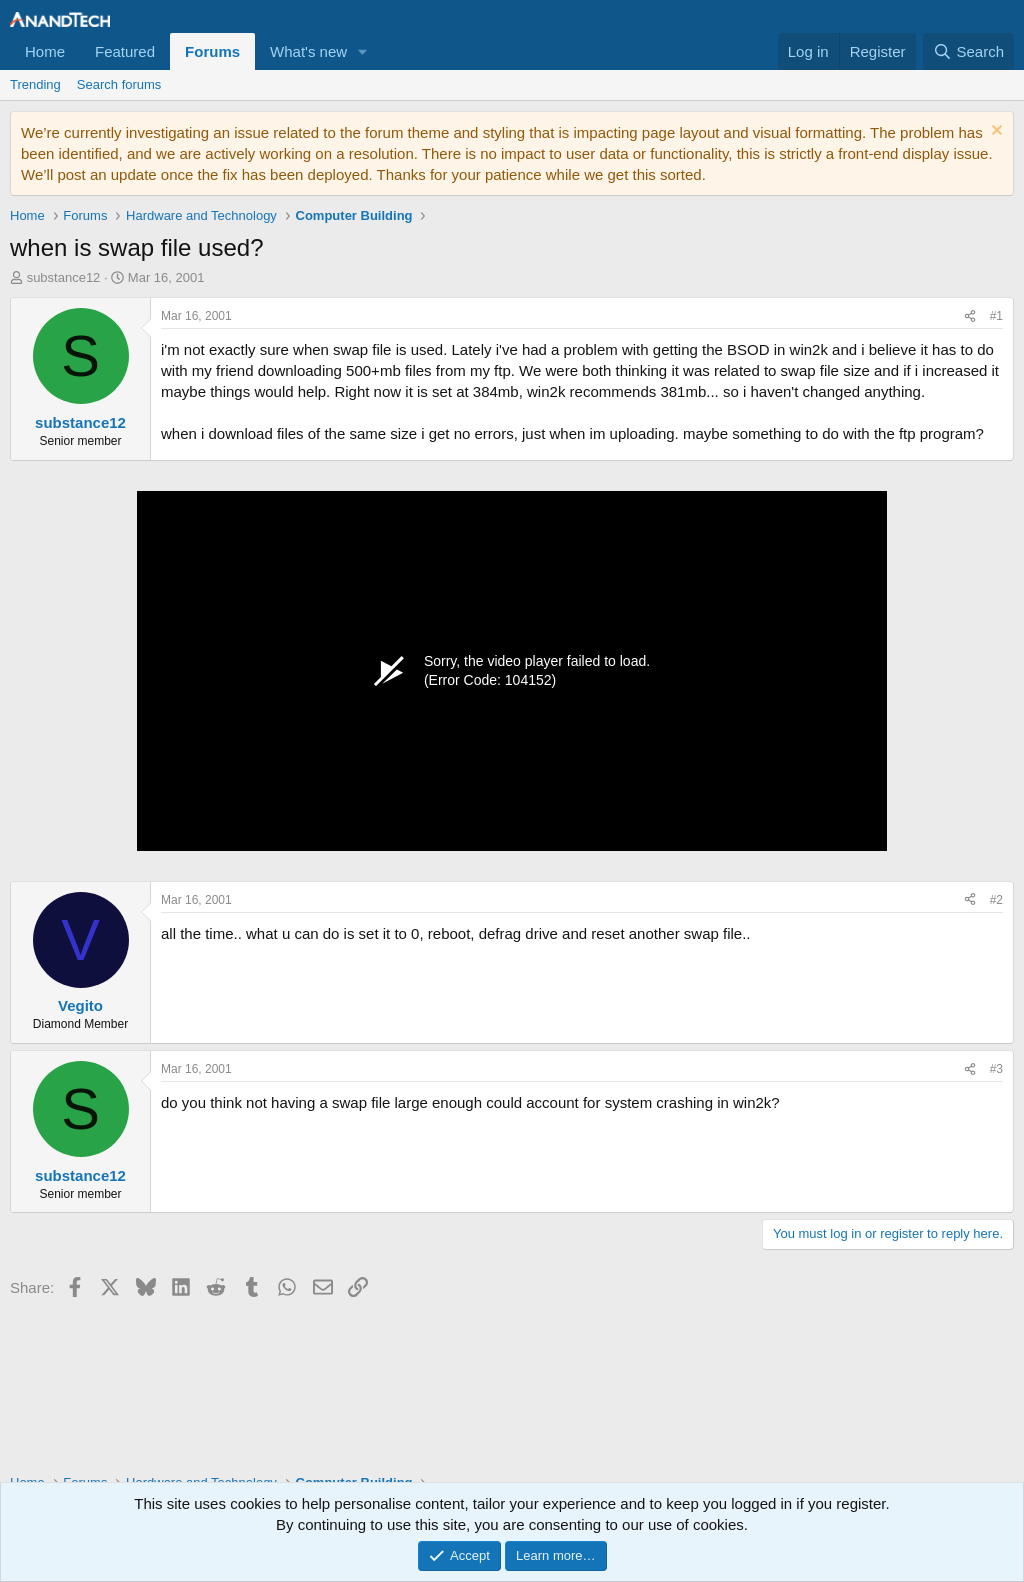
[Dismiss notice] (994, 132)
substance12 (64, 277)
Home (45, 51)
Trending (35, 84)
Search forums (119, 84)
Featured (125, 51)
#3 (996, 1069)
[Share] (970, 316)
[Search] (968, 51)
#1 (996, 316)
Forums (212, 51)
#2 (996, 900)
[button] (363, 51)
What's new (308, 51)
